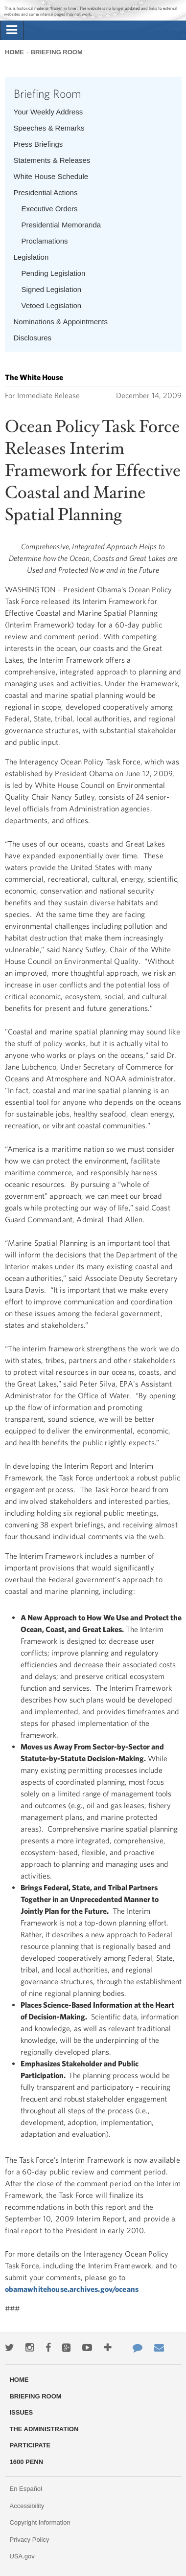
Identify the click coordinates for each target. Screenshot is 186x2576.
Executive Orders (50, 208)
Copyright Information (39, 2522)
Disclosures (33, 338)
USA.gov (21, 2556)
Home (14, 52)
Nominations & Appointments (61, 321)
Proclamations (45, 241)
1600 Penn (26, 2461)
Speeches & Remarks (49, 128)
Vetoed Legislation (52, 305)
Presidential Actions (46, 192)
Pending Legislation (54, 273)
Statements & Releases (52, 160)
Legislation (31, 257)
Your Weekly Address (48, 112)
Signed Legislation (52, 289)
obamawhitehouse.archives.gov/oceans (72, 2289)
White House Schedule (51, 176)
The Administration (43, 2429)
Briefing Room (57, 52)
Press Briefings (38, 144)
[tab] (11, 30)
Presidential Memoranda (61, 225)
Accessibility (26, 2505)
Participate (29, 2445)
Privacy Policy (29, 2539)
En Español (25, 2488)
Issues (21, 2412)
